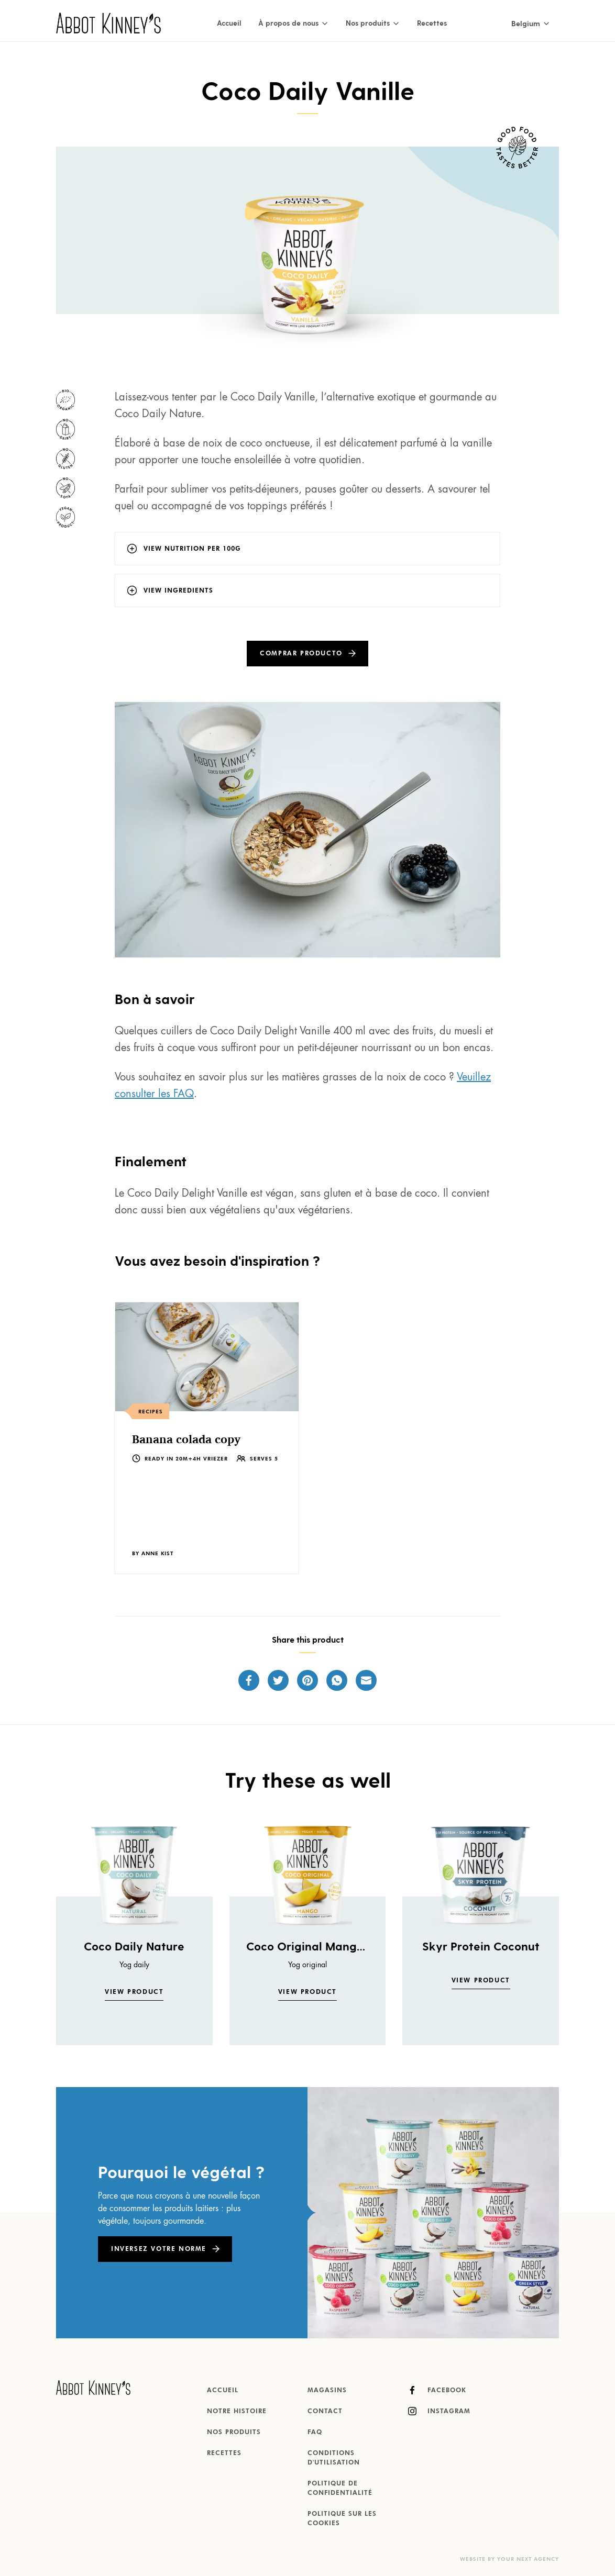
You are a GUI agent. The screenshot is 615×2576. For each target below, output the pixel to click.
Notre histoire (237, 2411)
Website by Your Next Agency (509, 2559)
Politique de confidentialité (340, 2488)
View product (134, 1992)
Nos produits (234, 2432)
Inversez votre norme (158, 2249)
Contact (325, 2411)
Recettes (432, 22)
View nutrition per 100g (192, 549)
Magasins (327, 2391)
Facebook (437, 2390)
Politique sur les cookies (342, 2519)
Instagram (439, 2411)
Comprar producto (301, 654)
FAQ (315, 2432)
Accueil (229, 22)
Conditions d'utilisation (334, 2458)
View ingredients (178, 591)
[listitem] (207, 1438)
